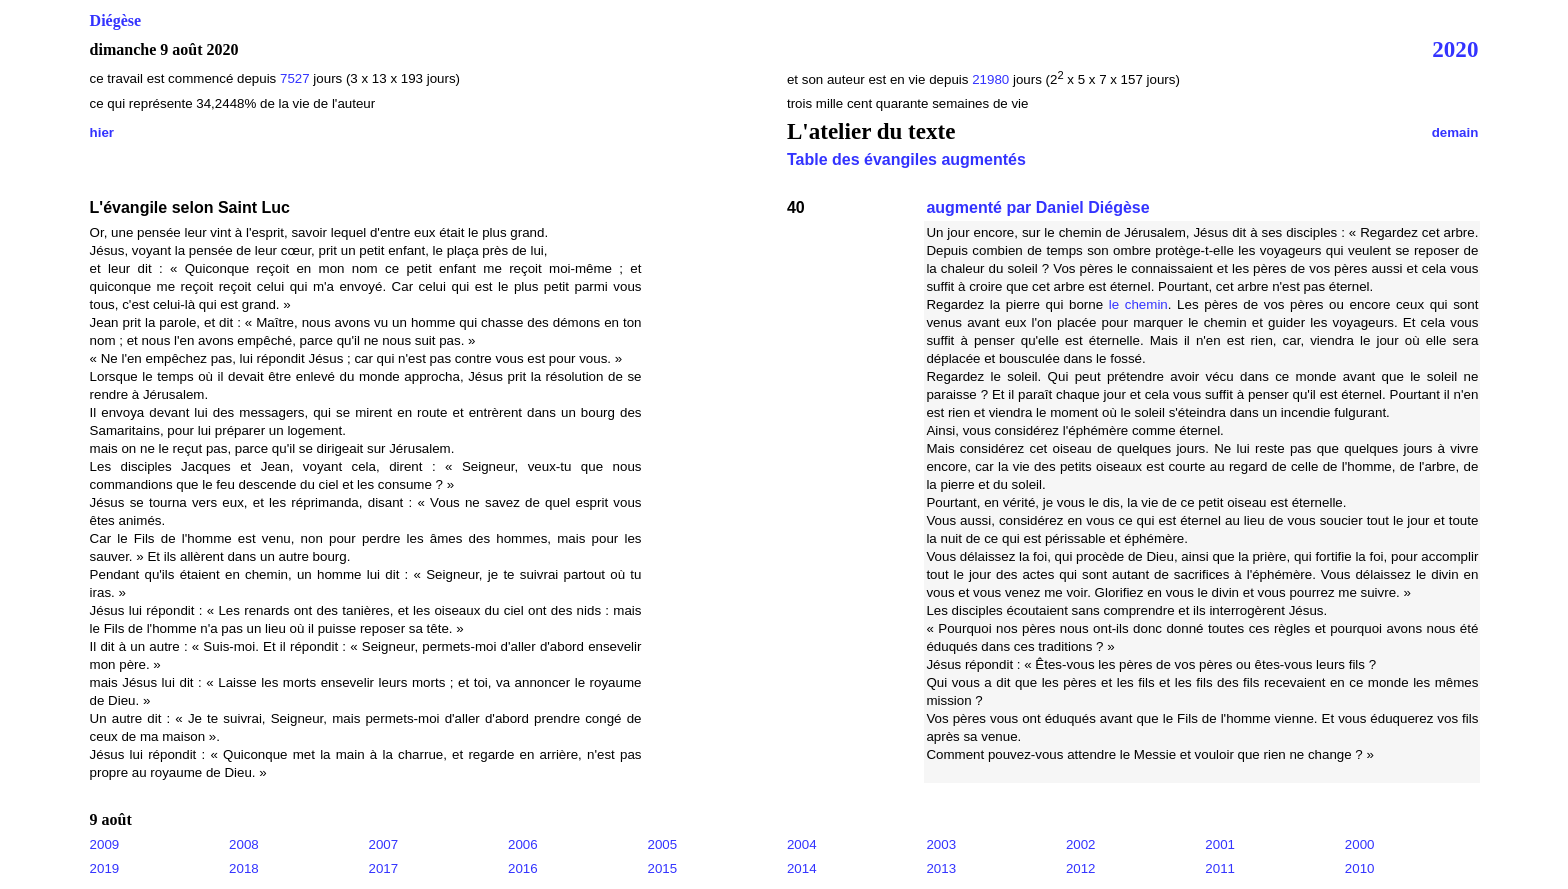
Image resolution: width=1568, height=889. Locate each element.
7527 (295, 78)
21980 (992, 79)
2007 (384, 844)
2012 (1081, 868)
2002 (1081, 844)
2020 (1455, 49)
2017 (384, 868)
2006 (523, 844)
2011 (1220, 868)
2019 (105, 868)
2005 (662, 844)
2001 (1220, 844)
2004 (802, 844)
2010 (1360, 868)
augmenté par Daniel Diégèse (1037, 207)
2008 (244, 844)
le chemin (1138, 304)
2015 (662, 868)
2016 (523, 868)
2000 (1360, 844)
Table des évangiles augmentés (906, 159)
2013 (941, 868)
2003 (941, 844)
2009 (105, 844)
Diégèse (116, 20)
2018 (244, 868)
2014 (802, 868)
